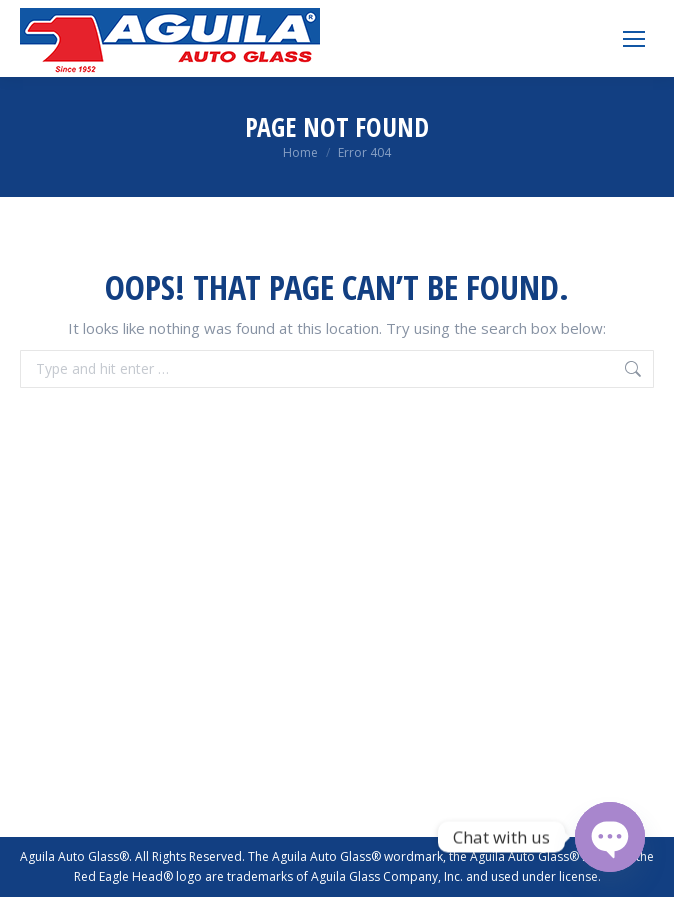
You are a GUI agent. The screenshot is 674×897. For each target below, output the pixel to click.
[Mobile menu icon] (634, 39)
